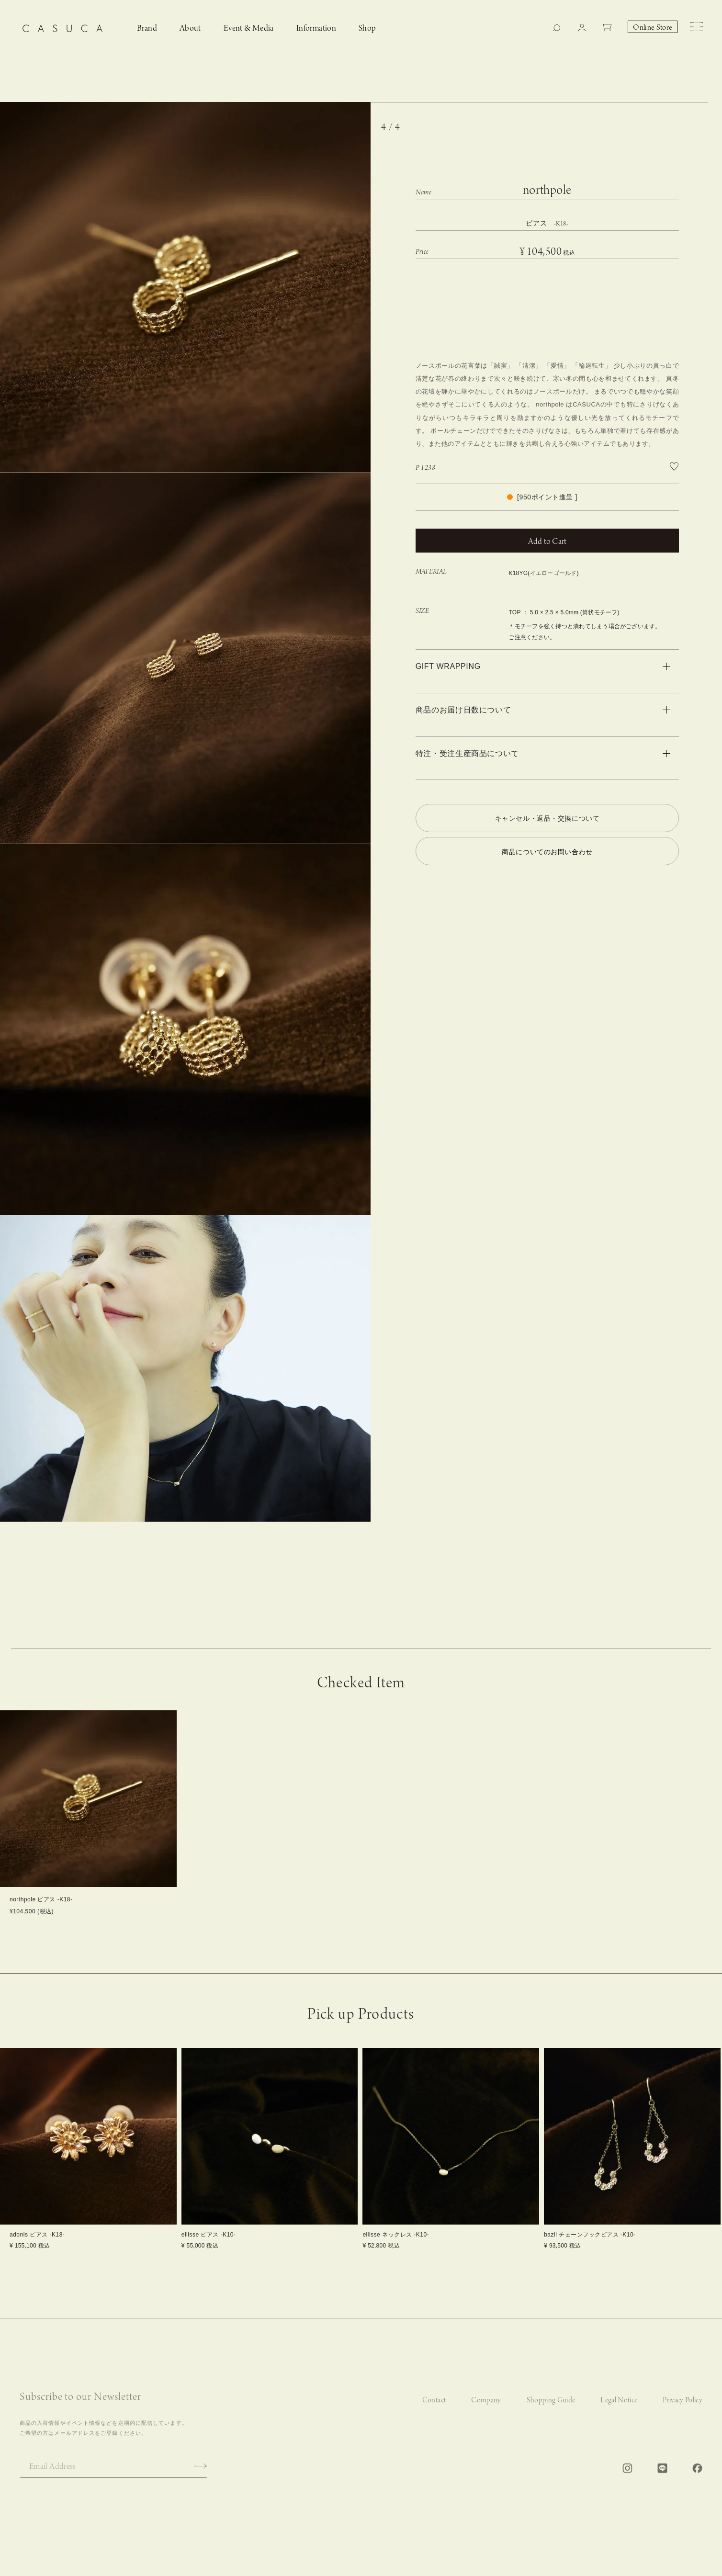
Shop (367, 28)
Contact (434, 2411)
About (190, 28)
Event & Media (249, 28)
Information (316, 28)
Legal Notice (618, 2411)
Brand (147, 28)
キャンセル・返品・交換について (547, 818)
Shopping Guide (551, 2411)
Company (486, 2411)
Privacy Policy (682, 2411)
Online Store (652, 28)
